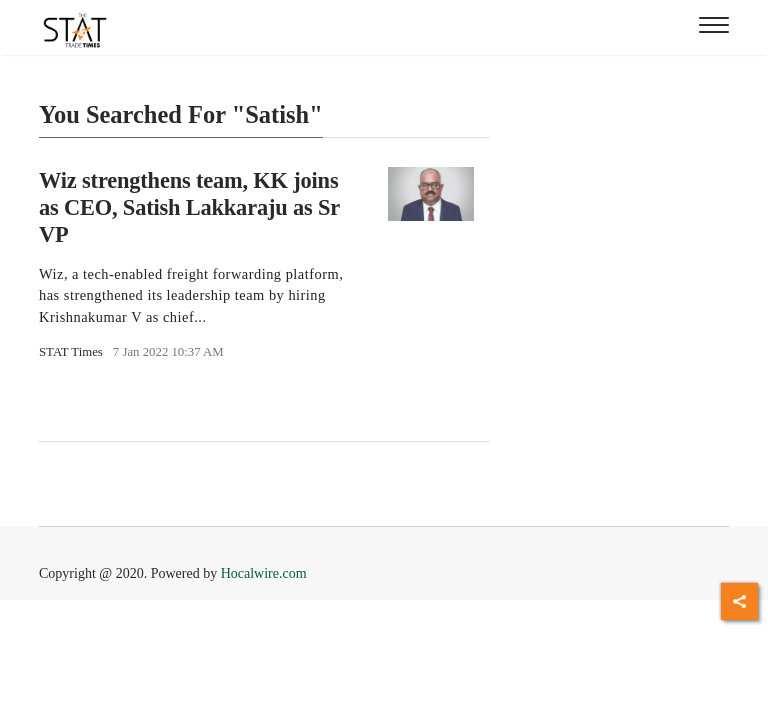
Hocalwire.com (264, 573)
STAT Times (71, 352)
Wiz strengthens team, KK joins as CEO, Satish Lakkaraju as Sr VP (189, 207)
